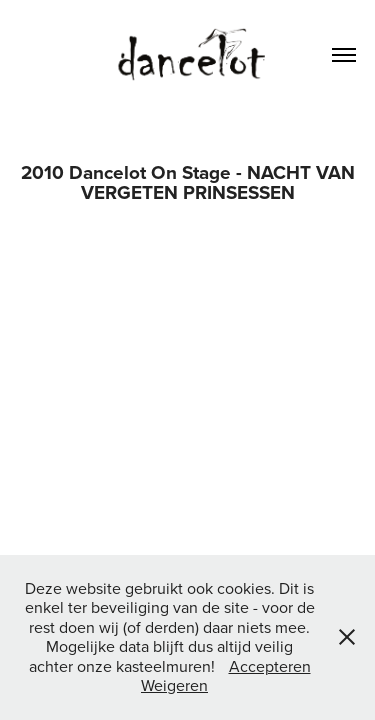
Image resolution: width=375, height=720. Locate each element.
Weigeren (174, 685)
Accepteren (270, 666)
